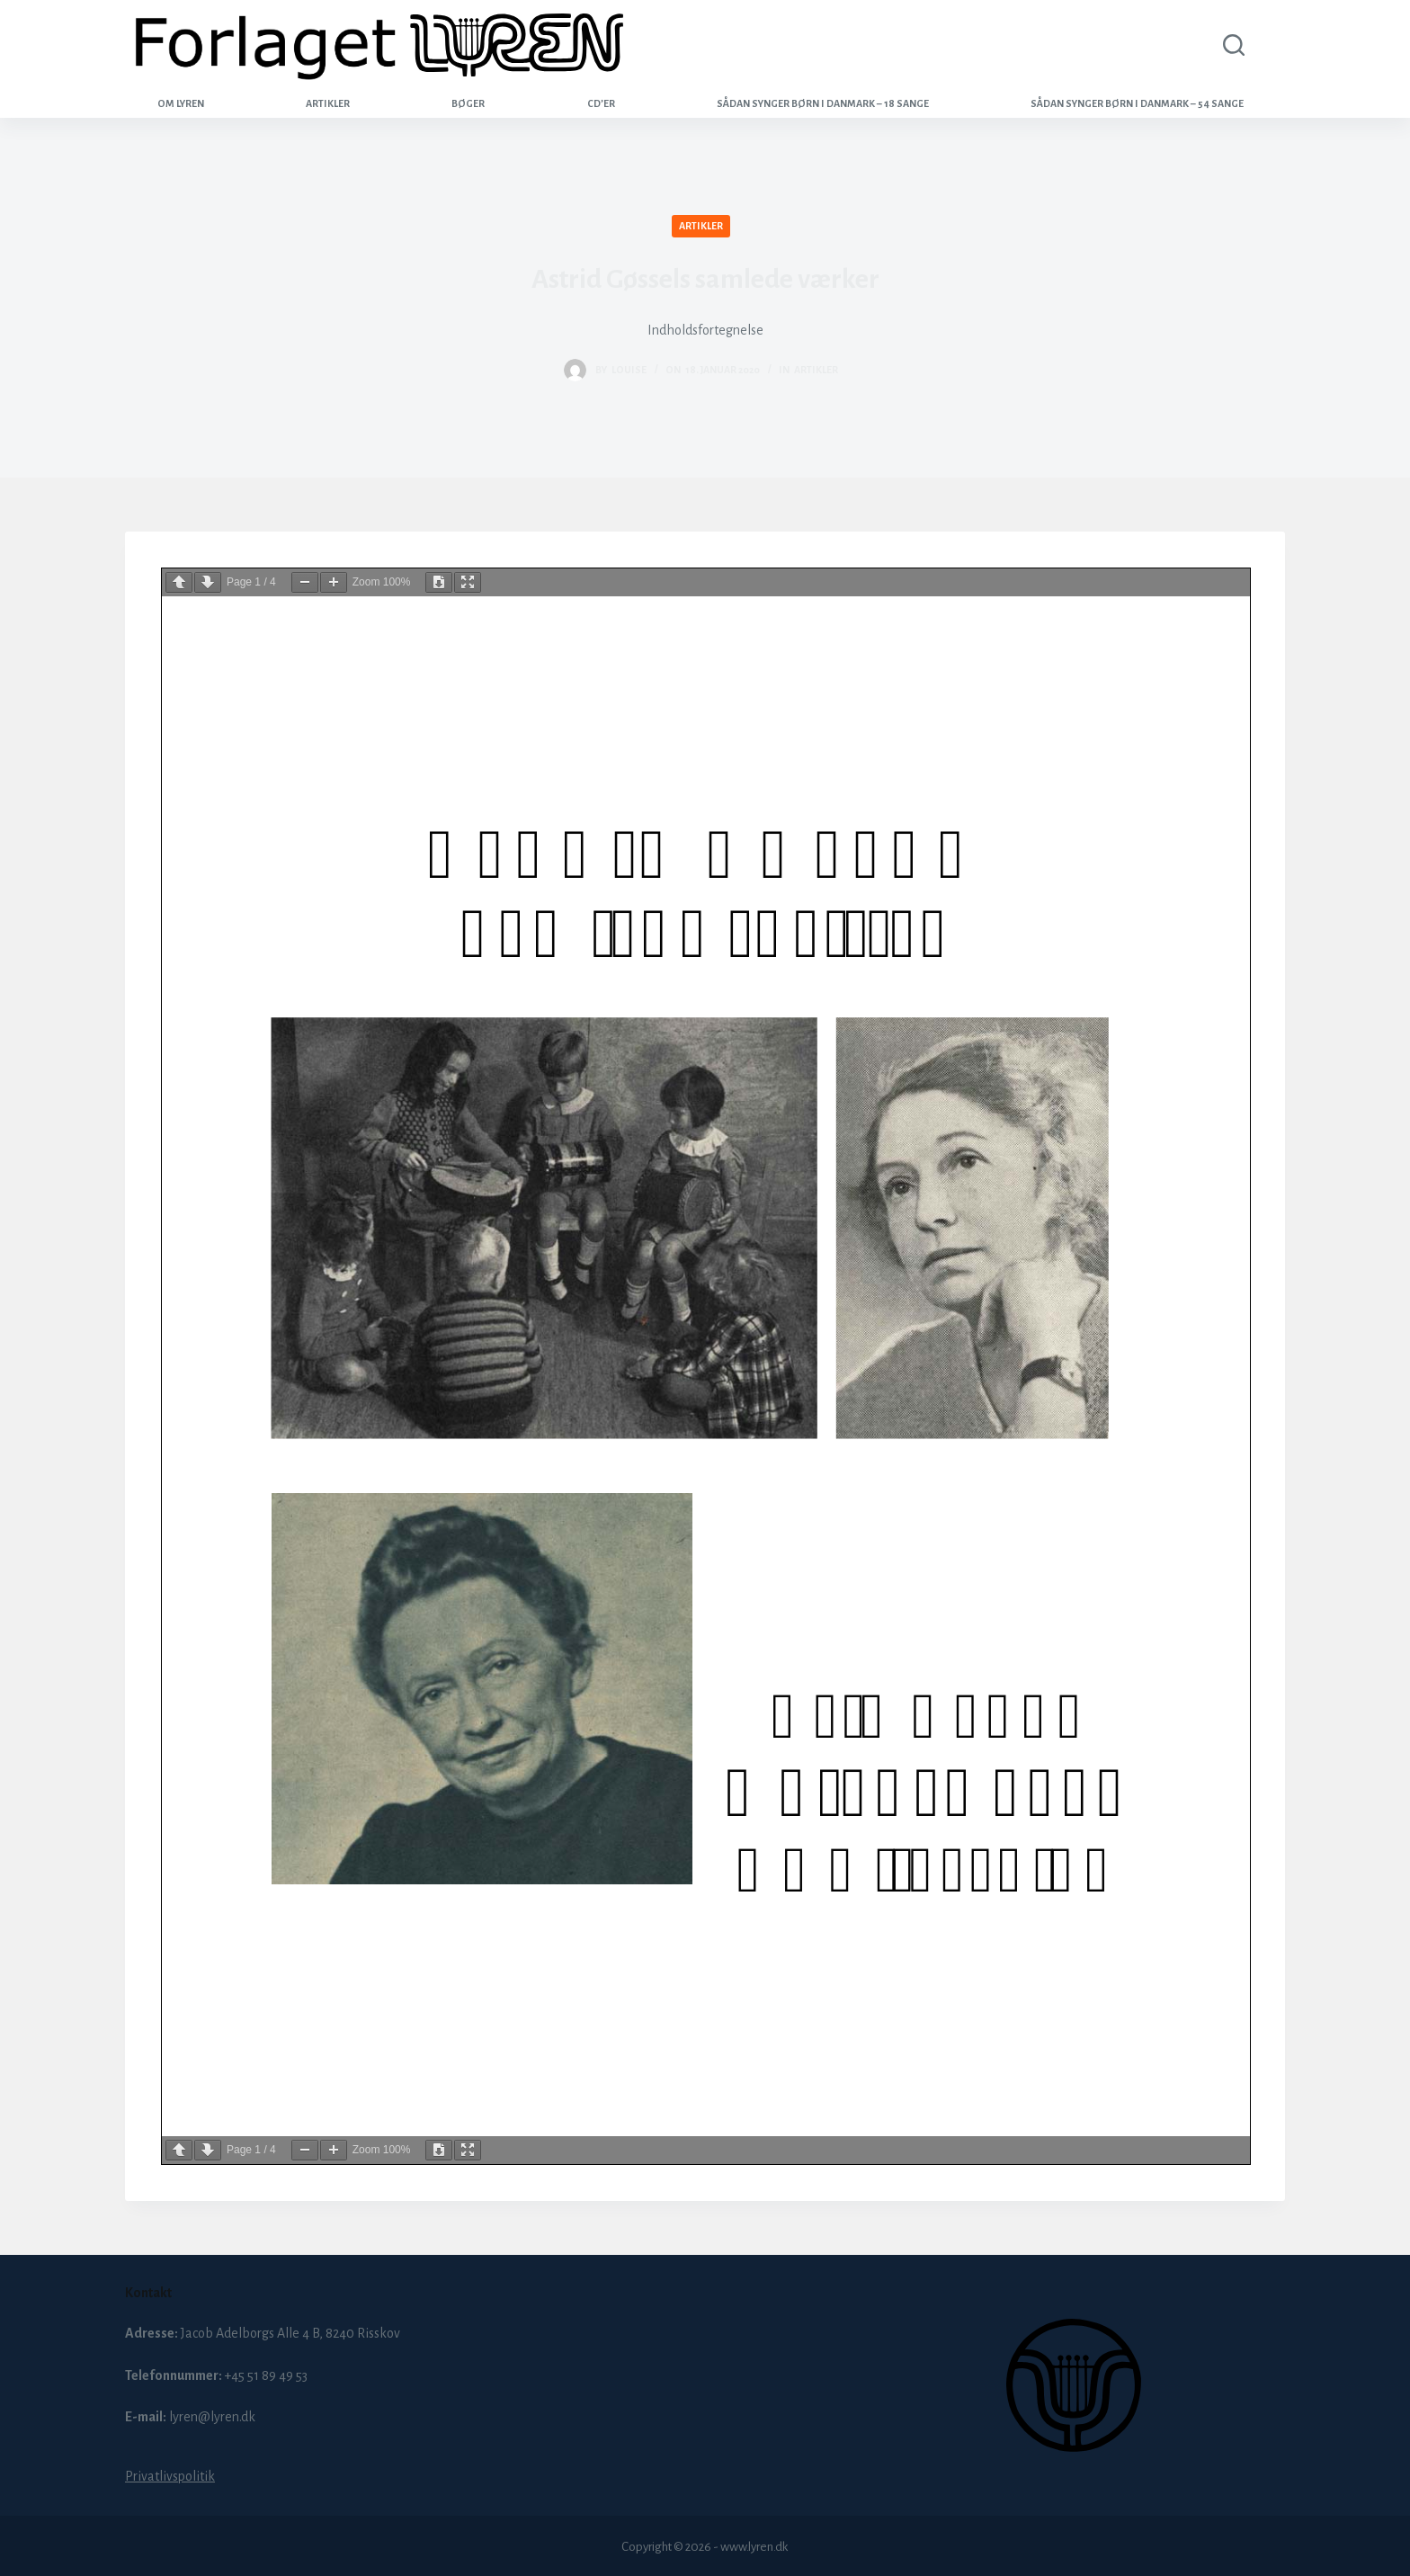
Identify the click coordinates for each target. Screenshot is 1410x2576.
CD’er (601, 103)
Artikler (328, 103)
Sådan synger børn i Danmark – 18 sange (823, 103)
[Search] (1230, 45)
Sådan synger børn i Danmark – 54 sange (1137, 103)
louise (629, 369)
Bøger (468, 103)
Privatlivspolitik (170, 2476)
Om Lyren (180, 103)
